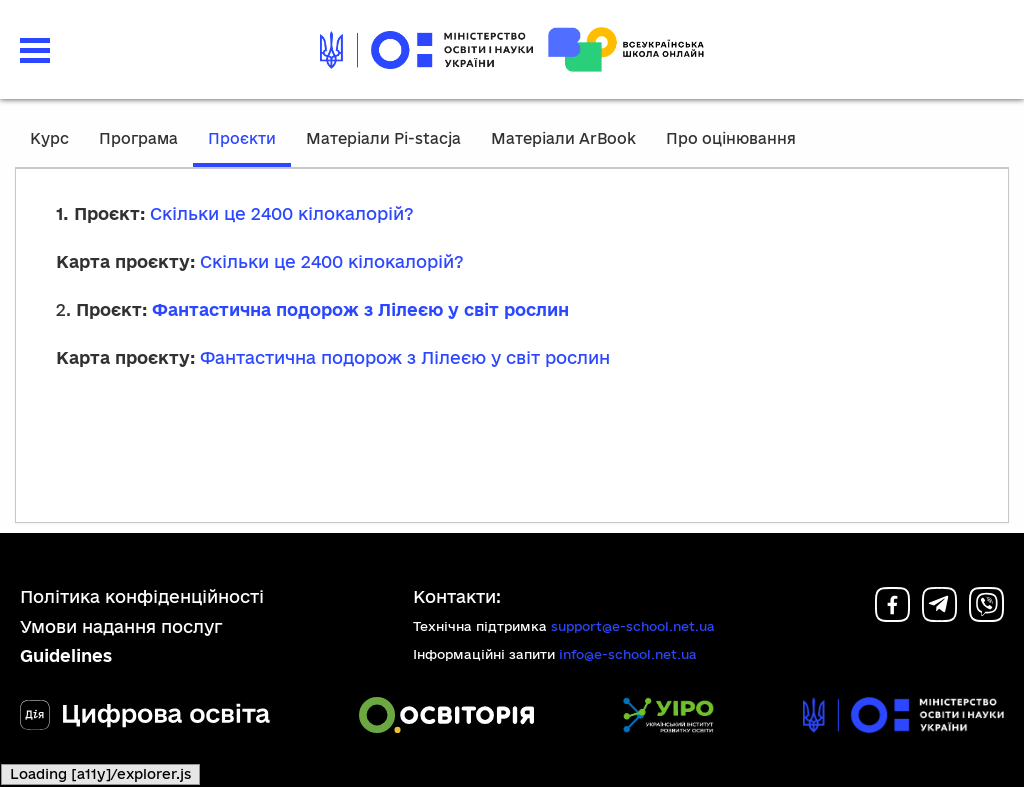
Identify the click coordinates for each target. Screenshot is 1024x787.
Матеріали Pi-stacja (383, 138)
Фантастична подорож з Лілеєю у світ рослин (360, 309)
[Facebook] (892, 615)
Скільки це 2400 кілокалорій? (282, 213)
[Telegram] (939, 615)
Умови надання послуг (121, 626)
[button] (35, 50)
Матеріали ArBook (563, 138)
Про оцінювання (731, 138)
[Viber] (986, 615)
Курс (49, 138)
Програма (138, 138)
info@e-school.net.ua (628, 654)
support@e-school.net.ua (633, 626)
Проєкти (242, 138)
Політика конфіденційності (142, 596)
